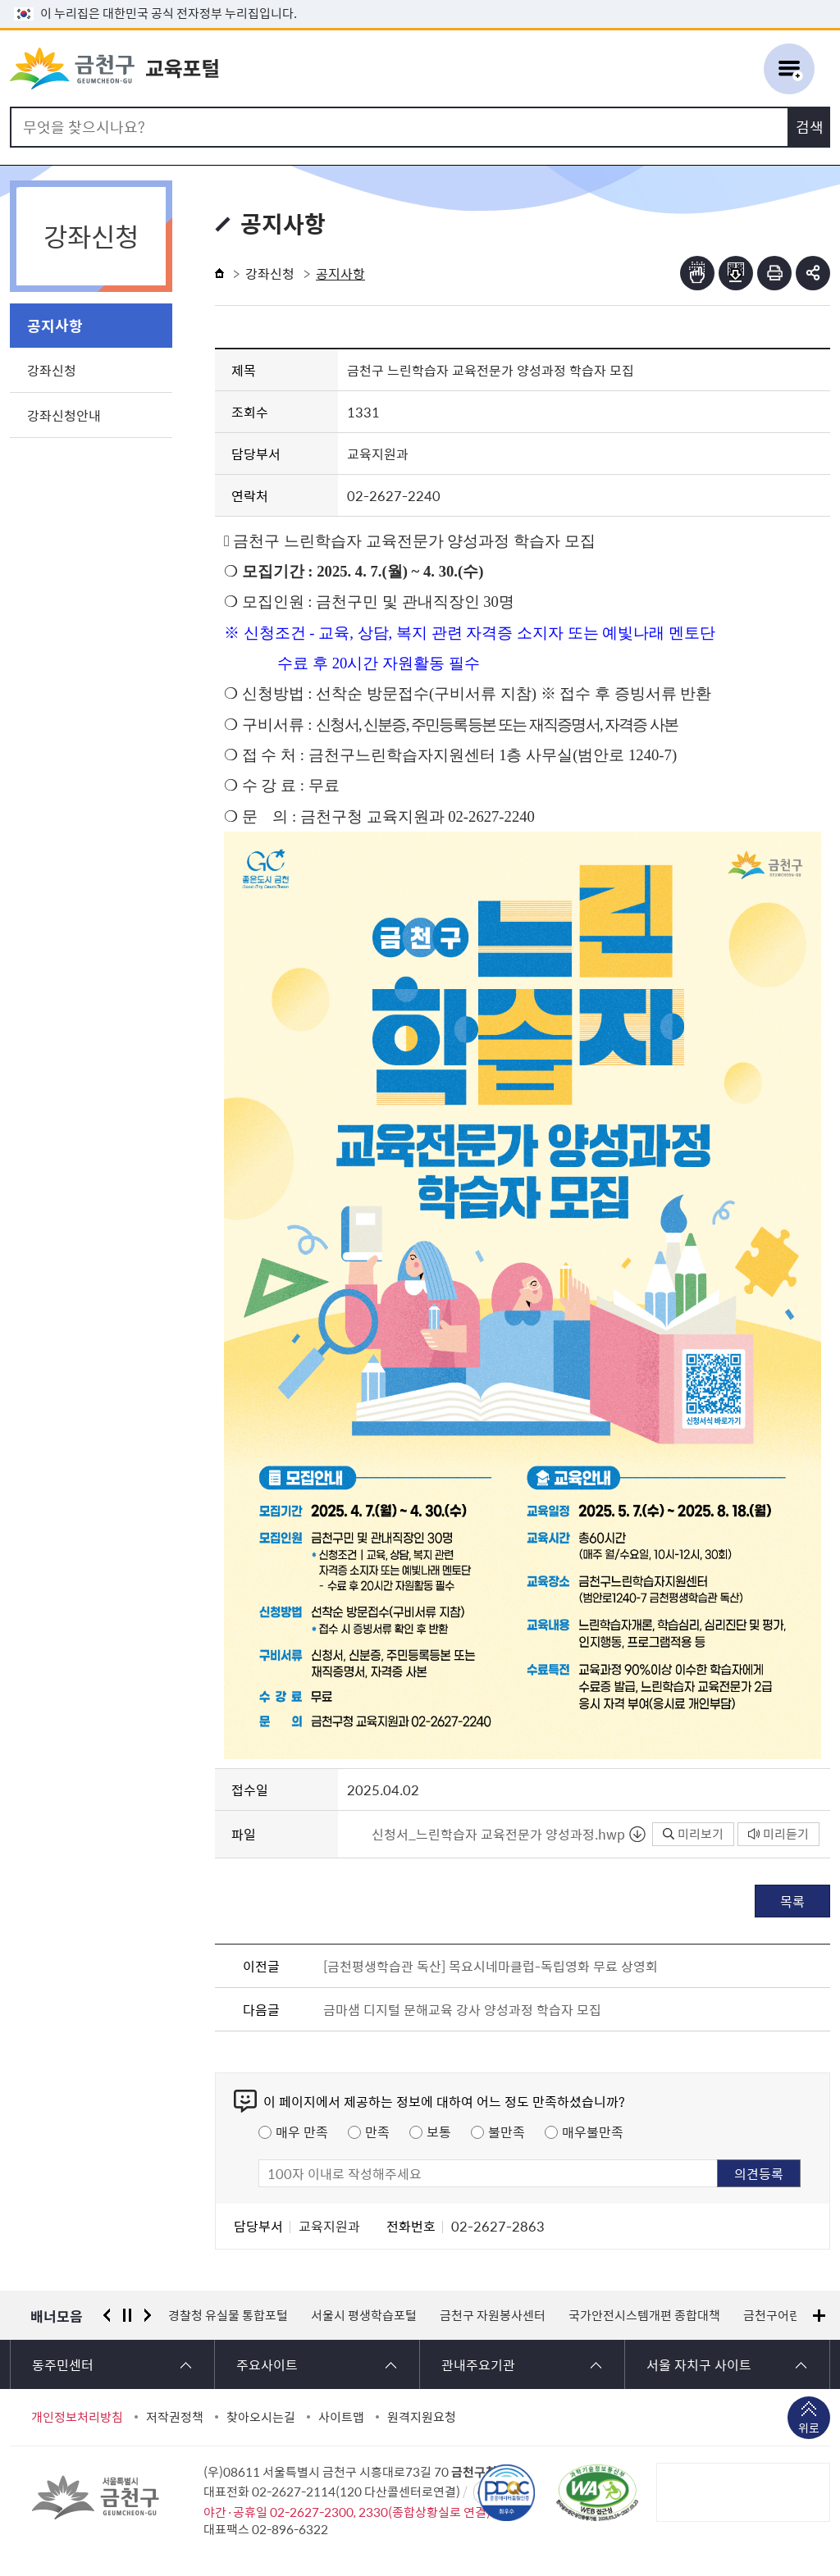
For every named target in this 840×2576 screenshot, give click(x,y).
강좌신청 (51, 370)
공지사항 (55, 325)
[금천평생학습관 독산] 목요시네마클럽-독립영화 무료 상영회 (490, 1966)
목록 (792, 1901)
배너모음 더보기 (819, 2315)
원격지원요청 (421, 2417)
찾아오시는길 (260, 2417)
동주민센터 (63, 2364)
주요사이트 (267, 2364)
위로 (809, 2429)
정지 (127, 2315)
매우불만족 (592, 2131)
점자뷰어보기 (697, 273)
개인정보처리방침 (77, 2417)
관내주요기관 (478, 2364)
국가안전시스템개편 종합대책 (644, 2315)
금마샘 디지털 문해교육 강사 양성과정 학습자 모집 (462, 2009)
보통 (439, 2131)
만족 (377, 2131)
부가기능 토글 (813, 273)
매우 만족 (302, 2131)
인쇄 (774, 273)
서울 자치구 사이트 (698, 2364)
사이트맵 (341, 2417)
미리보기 (693, 1834)
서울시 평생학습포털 (364, 2315)
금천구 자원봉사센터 (493, 2315)
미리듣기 (778, 1834)
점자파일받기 (736, 273)
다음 (147, 2315)
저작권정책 (174, 2417)
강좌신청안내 (64, 415)
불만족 (506, 2131)
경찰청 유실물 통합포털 (228, 2315)
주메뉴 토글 (789, 68)
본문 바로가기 (420, 0)
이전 (106, 2315)
